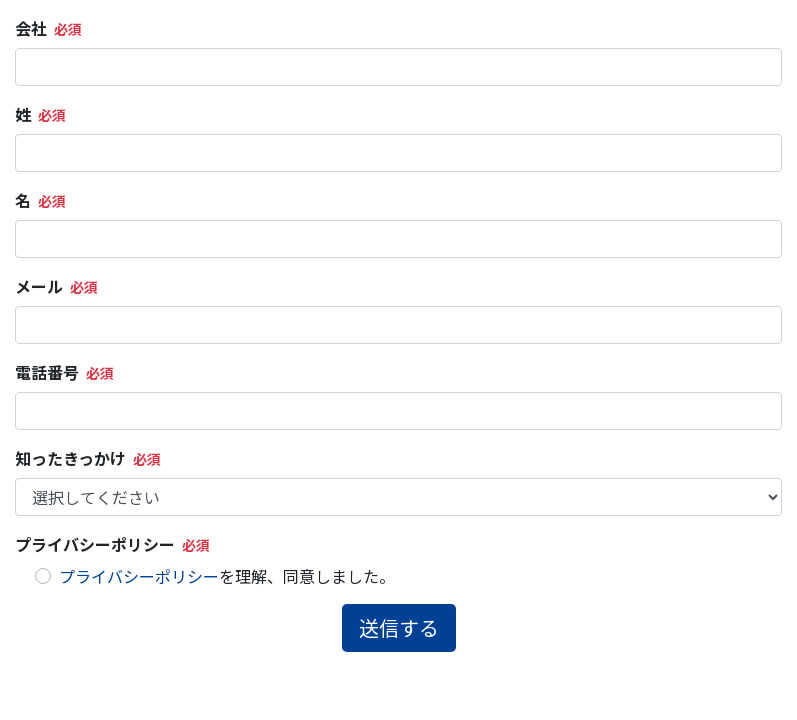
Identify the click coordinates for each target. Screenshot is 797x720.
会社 (31, 28)
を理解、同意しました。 (227, 576)
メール (39, 286)
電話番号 (47, 372)
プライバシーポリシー (95, 544)
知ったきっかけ (70, 458)
